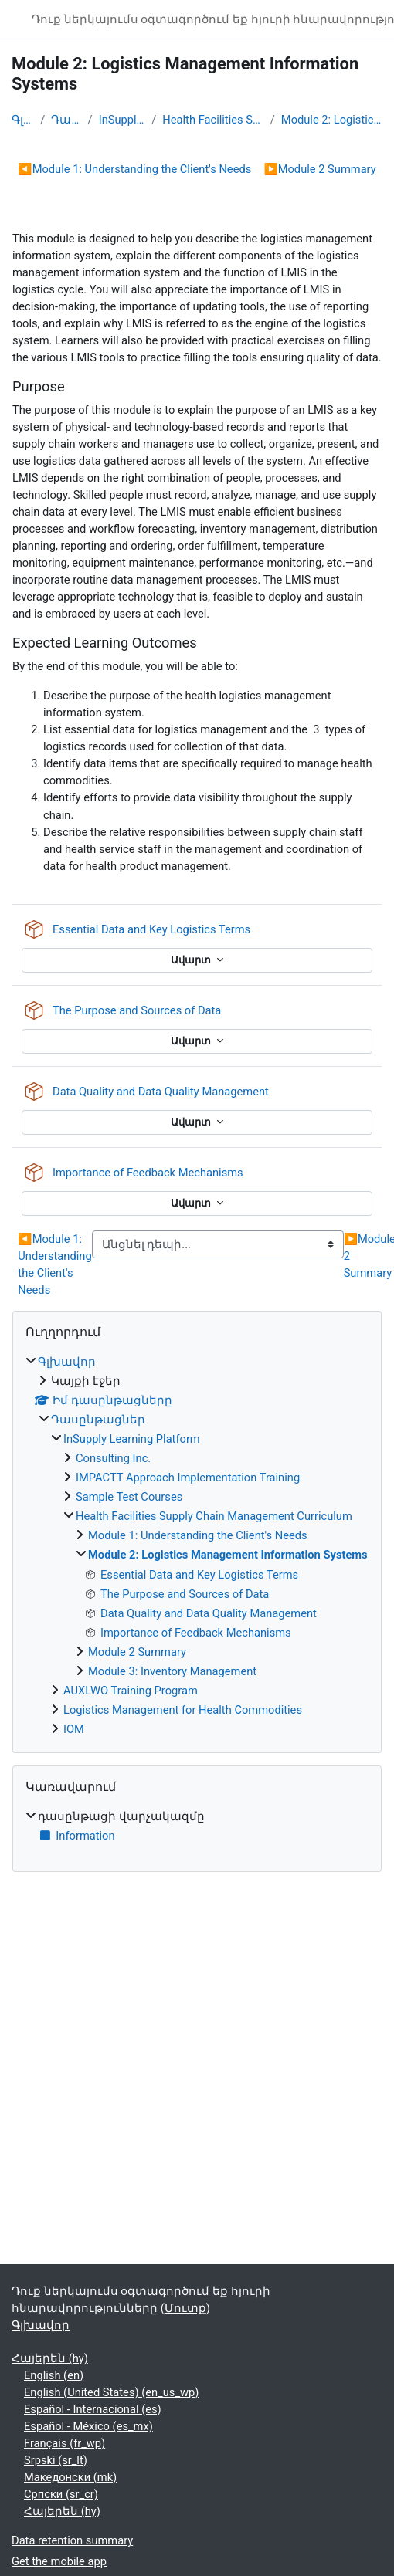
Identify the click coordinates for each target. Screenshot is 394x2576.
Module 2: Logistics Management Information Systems (331, 120)
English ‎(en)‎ (53, 2375)
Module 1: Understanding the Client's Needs (134, 169)
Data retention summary (72, 2540)
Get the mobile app (59, 2561)
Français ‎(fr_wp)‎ (64, 2443)
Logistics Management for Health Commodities (182, 1710)
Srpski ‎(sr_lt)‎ (55, 2460)
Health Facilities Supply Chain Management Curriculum (212, 120)
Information (76, 1836)
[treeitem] (197, 1545)
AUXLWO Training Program (130, 1691)
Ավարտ (192, 960)
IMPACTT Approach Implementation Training (188, 1477)
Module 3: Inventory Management (172, 1671)
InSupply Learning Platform (122, 120)
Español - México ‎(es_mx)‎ (88, 2426)
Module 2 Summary (319, 169)
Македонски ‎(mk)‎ (70, 2477)
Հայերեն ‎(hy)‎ (50, 2358)
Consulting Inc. (113, 1458)
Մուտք (185, 2308)
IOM (73, 1729)
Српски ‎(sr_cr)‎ (61, 2494)
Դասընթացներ (66, 120)
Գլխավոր (23, 120)
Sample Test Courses (129, 1497)
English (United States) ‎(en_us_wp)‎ (111, 2392)
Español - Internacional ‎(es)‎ (92, 2409)
